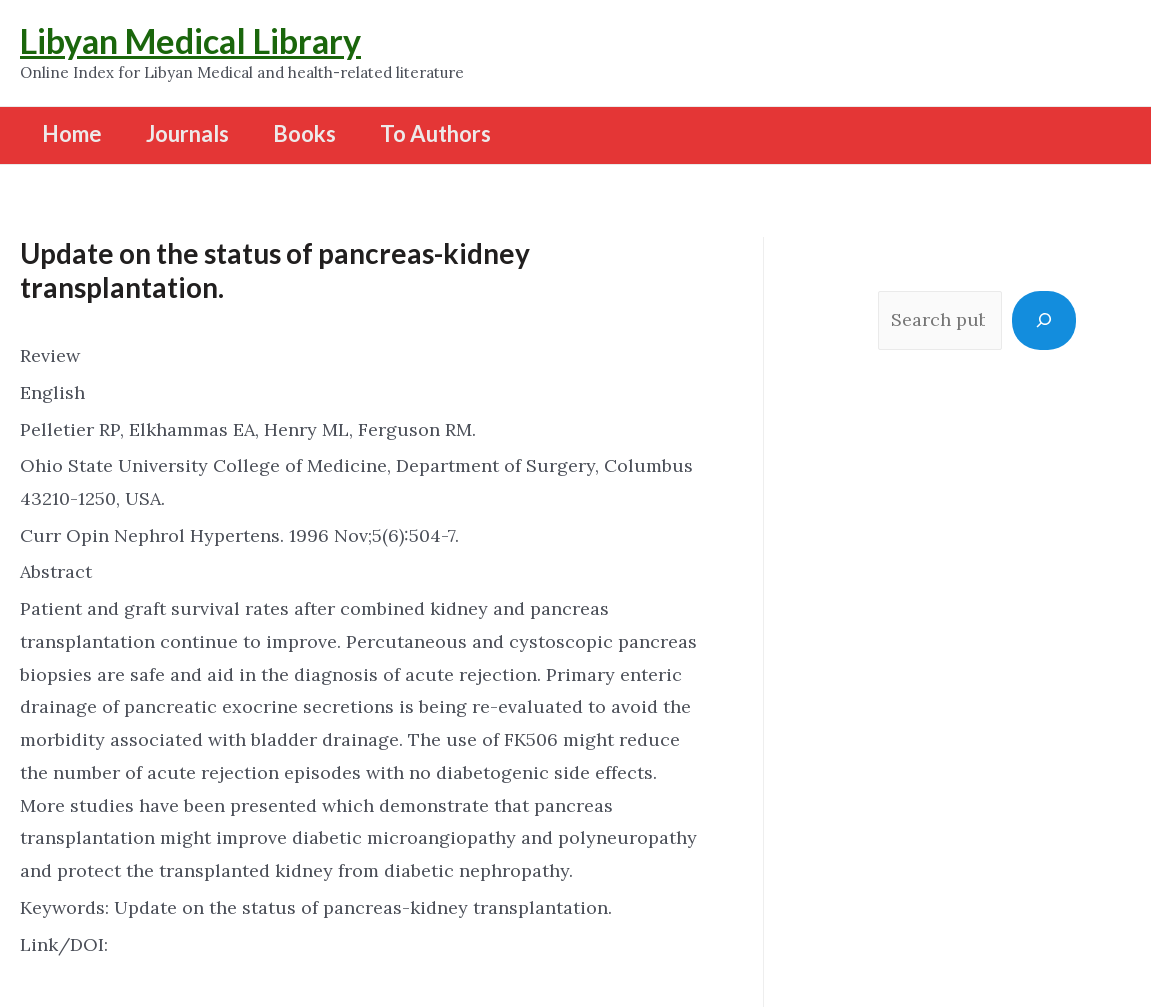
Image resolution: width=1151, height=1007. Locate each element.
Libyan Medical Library (190, 40)
